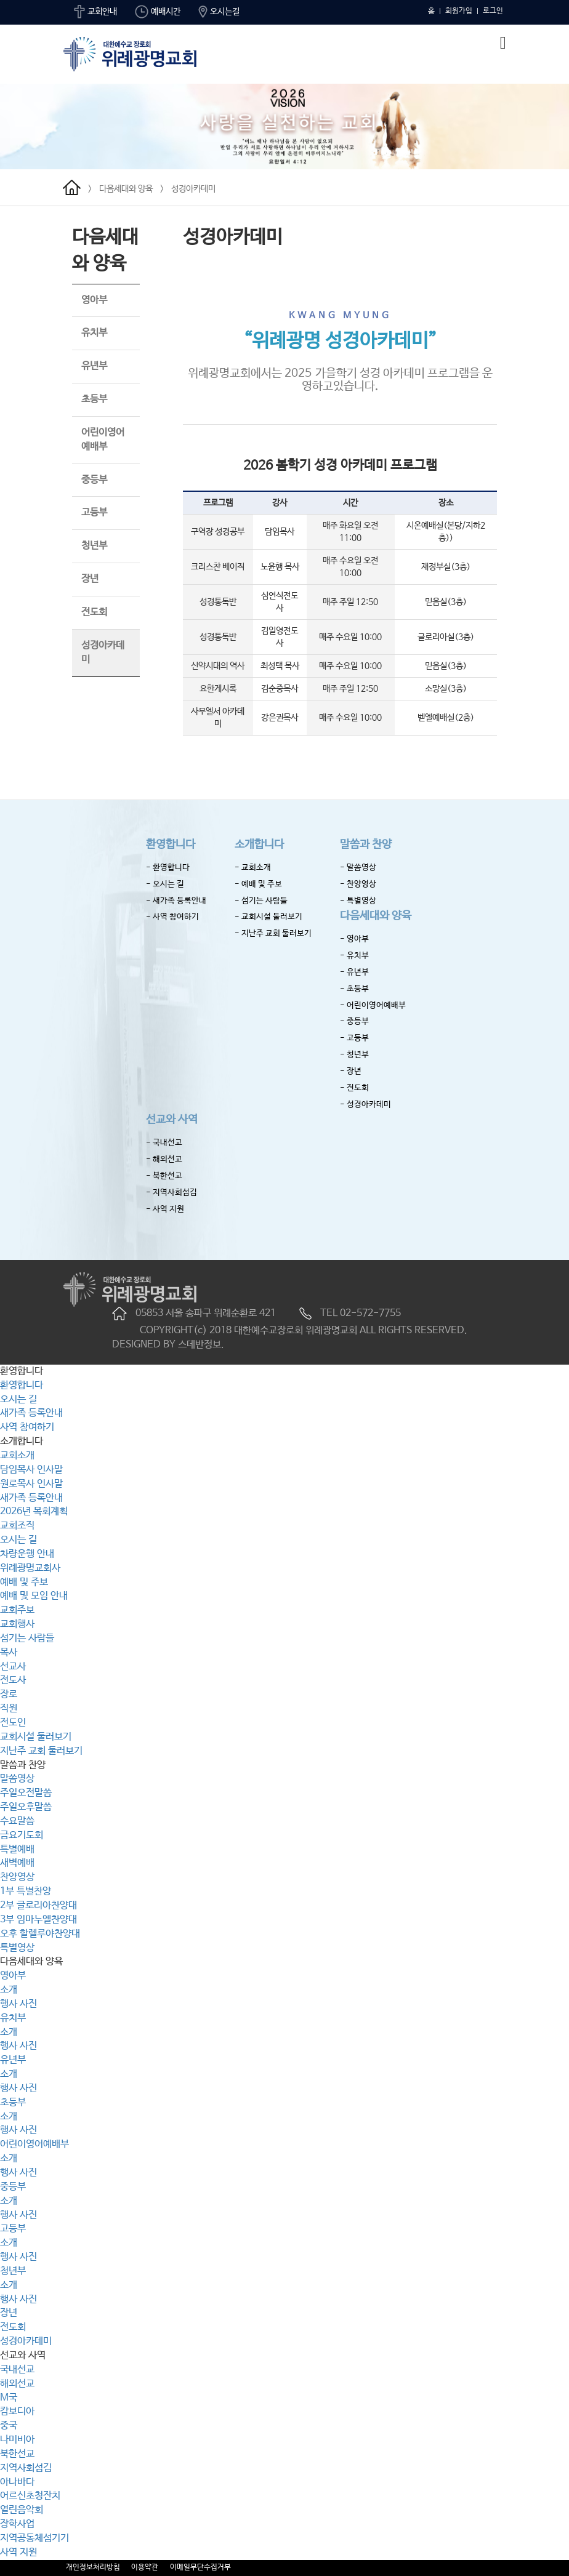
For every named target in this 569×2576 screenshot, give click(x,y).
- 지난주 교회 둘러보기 (273, 933)
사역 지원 (18, 2552)
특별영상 (17, 1948)
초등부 (94, 399)
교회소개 (17, 1455)
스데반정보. (201, 1344)
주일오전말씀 (26, 1793)
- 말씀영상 (358, 867)
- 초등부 (354, 988)
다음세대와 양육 (126, 189)
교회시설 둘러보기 (35, 1737)
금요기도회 (21, 1835)
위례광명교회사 (30, 1568)
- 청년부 (354, 1054)
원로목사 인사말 (31, 1484)
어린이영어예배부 (34, 2144)
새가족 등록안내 (31, 1413)
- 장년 (350, 1071)
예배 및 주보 (24, 1582)
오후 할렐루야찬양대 (40, 1934)
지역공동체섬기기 (34, 2538)
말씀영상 (17, 1778)
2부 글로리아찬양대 (38, 1905)
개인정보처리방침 (93, 2567)
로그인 (493, 11)
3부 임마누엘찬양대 (38, 1919)
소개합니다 (259, 844)
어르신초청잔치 (30, 2496)
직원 (8, 1708)
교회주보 (17, 1610)
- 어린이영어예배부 (373, 1005)
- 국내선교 (164, 1142)
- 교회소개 (253, 867)
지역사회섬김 (26, 2468)
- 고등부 (354, 1038)
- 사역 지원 (165, 1209)
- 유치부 (354, 955)
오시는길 (219, 12)
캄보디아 (17, 2411)
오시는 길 (18, 1399)
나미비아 (17, 2440)
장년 (90, 579)
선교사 (13, 1666)
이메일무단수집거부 (200, 2567)
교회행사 (17, 1624)
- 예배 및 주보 (258, 884)
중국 (8, 2425)
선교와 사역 (172, 1119)
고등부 (94, 512)
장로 (8, 1694)
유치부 (94, 333)
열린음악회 (21, 2510)
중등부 (94, 480)
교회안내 (95, 12)
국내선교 (17, 2369)
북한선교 (17, 2454)
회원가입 (458, 11)
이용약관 (144, 2567)
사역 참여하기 (27, 1427)
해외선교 (17, 2383)
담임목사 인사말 (31, 1469)
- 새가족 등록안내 (176, 900)
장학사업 (17, 2524)
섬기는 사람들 (27, 1638)
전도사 (13, 1680)
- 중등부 (354, 1021)
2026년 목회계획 (34, 1511)
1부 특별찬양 (25, 1891)
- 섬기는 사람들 (261, 900)
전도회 (94, 612)
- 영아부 (354, 939)
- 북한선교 (164, 1176)
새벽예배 (17, 1863)
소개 (8, 1990)
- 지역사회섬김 (171, 1192)
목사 (8, 1652)
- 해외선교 (164, 1159)
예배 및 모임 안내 (34, 1596)
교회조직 (17, 1525)
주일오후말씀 (26, 1807)
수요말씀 (17, 1821)
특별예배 (17, 1849)
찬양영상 (17, 1877)
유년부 (94, 366)
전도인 (13, 1722)
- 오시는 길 (165, 884)
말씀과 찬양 (366, 844)
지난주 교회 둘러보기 (41, 1751)
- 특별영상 (358, 900)
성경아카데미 (193, 189)
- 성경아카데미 (365, 1104)
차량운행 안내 (27, 1554)
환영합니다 (170, 844)
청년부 (94, 546)
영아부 (94, 300)
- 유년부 (354, 972)
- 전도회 (354, 1088)
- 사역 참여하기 (172, 916)
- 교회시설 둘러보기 (268, 916)
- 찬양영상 (358, 884)
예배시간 (157, 12)
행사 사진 (18, 2004)
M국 (8, 2398)
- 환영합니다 (168, 867)
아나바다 (17, 2482)
